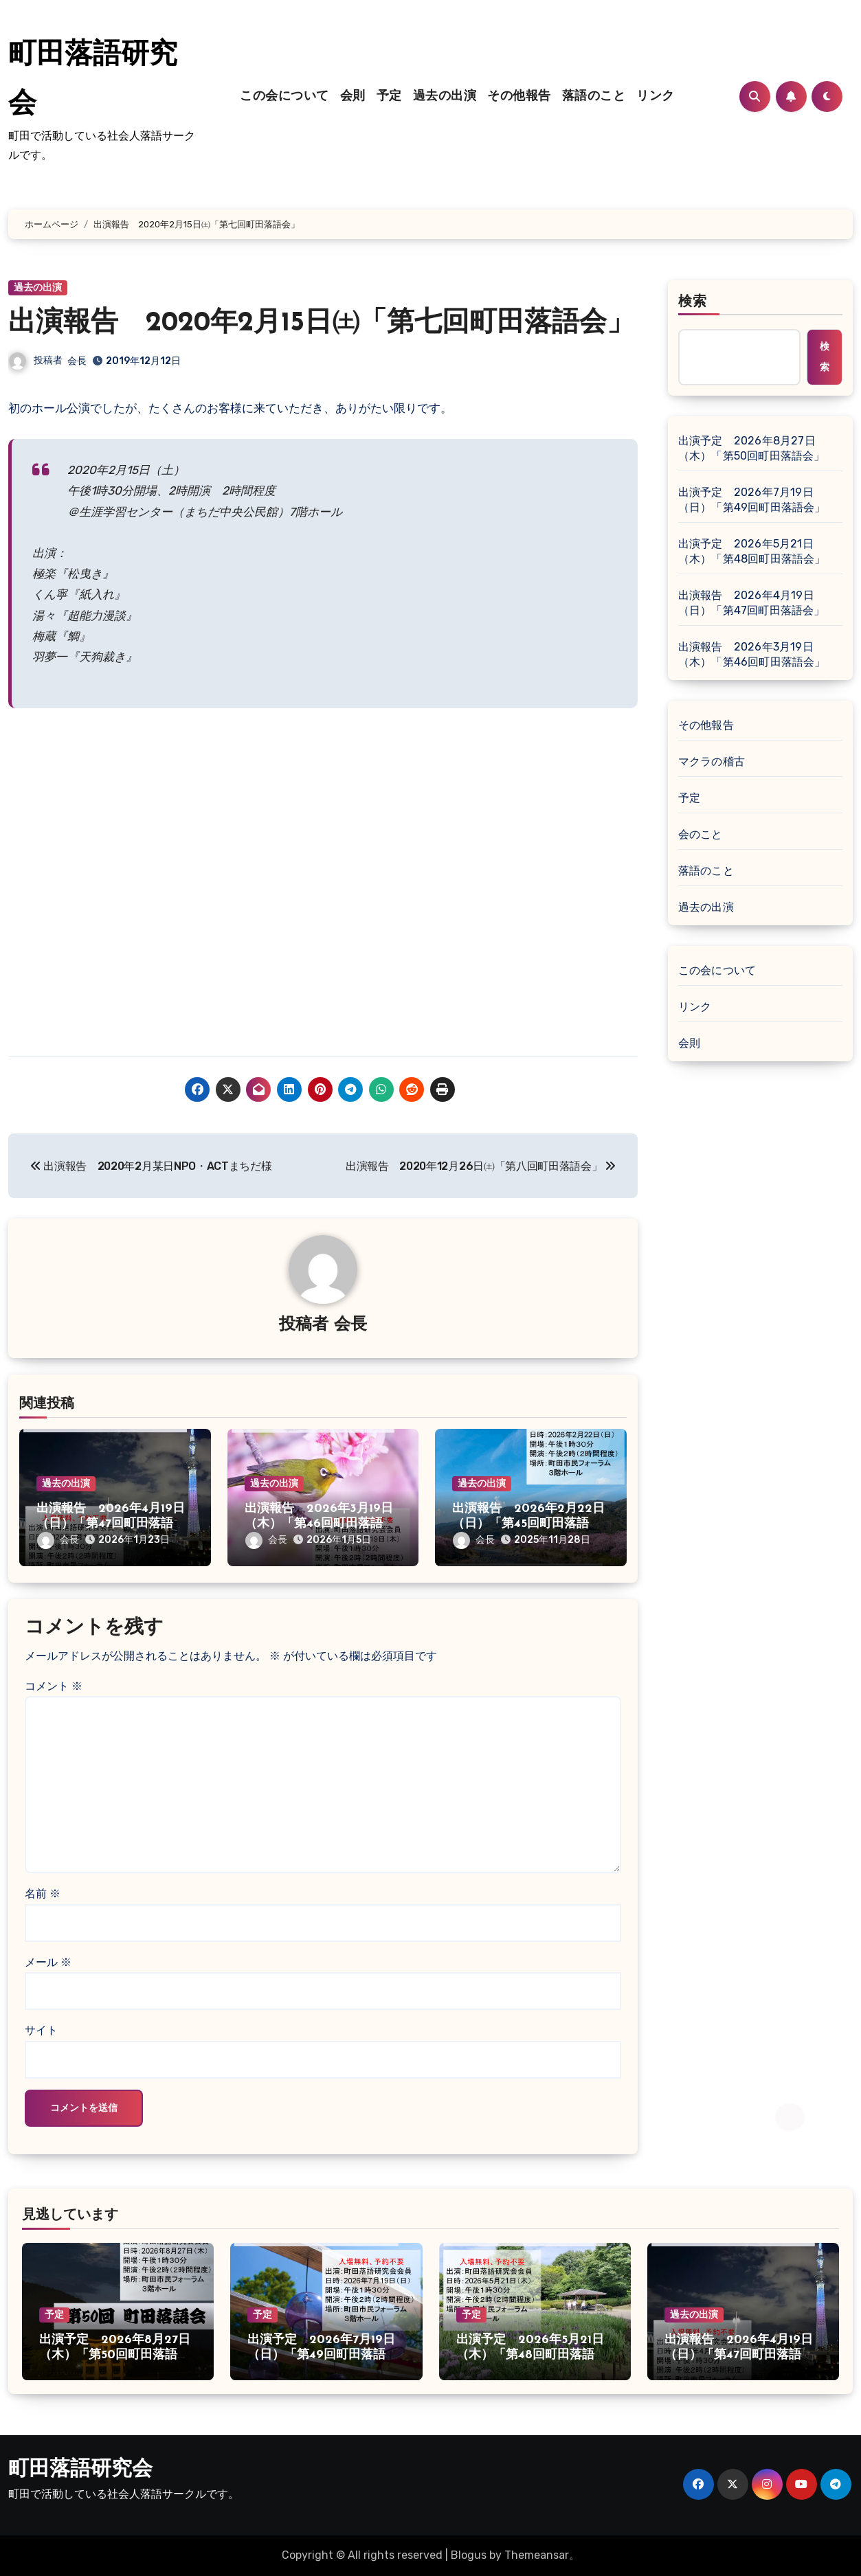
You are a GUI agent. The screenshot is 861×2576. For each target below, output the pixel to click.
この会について (284, 96)
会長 (77, 361)
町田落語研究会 (80, 2470)
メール (48, 1962)
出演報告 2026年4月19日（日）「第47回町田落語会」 (110, 1523)
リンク (655, 96)
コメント (53, 1686)
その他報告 (519, 96)
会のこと (700, 834)
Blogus (469, 2555)
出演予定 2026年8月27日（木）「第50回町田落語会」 (751, 448)
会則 (353, 96)
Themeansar (536, 2555)
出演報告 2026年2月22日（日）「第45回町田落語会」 (528, 1523)
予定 (389, 96)
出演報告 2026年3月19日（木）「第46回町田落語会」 (319, 1523)
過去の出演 (445, 96)
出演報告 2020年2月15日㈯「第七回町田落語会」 (321, 323)
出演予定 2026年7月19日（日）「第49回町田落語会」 (752, 500)
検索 (692, 302)
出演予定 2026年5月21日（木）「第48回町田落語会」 (752, 551)
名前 (42, 1893)
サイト (41, 2030)
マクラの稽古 (711, 761)
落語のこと (594, 96)
